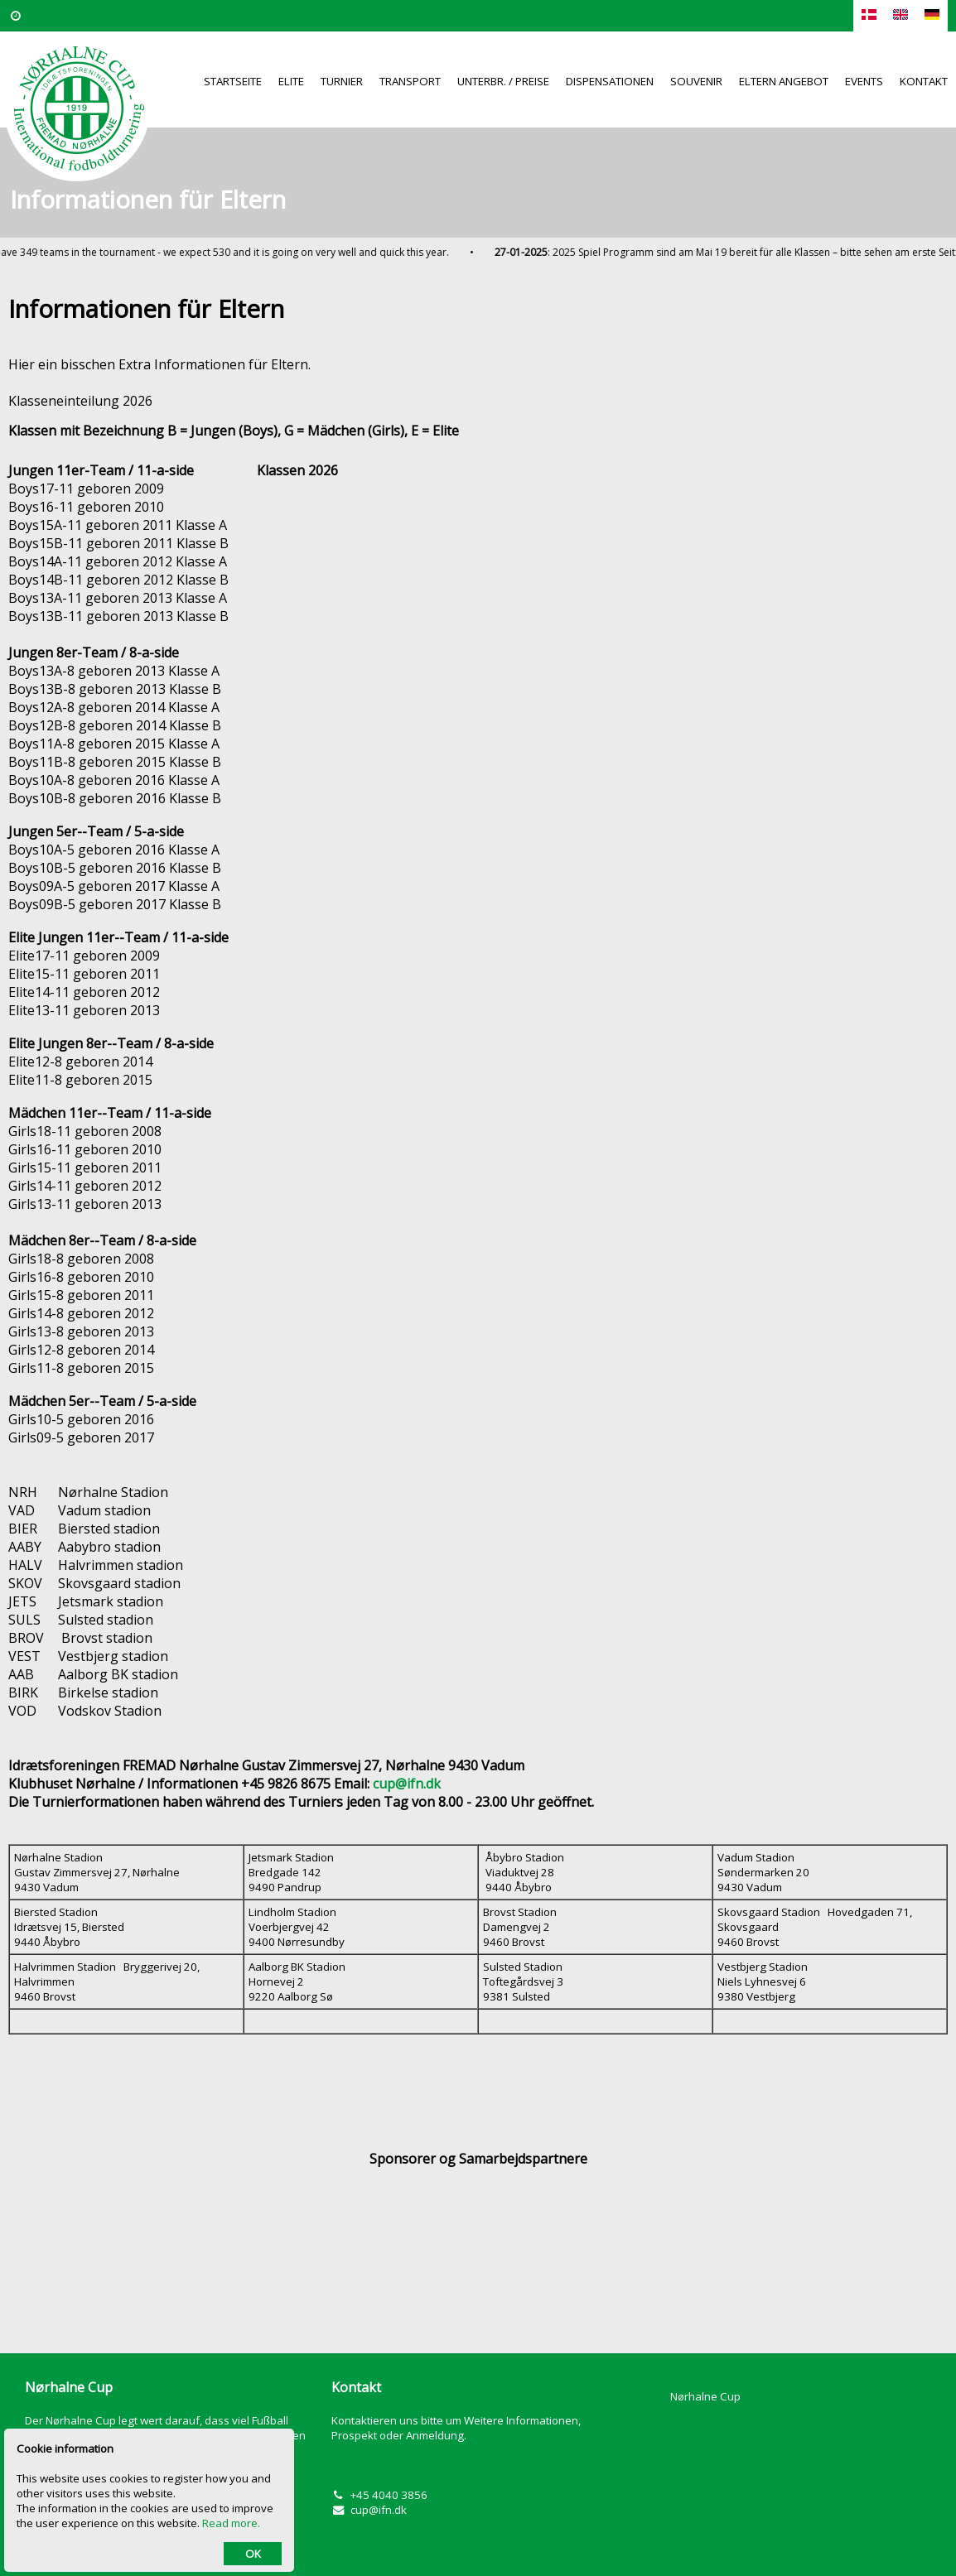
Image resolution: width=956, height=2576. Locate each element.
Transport (410, 81)
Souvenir (696, 81)
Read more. (231, 2523)
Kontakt (924, 81)
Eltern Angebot (783, 81)
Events (864, 81)
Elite (291, 81)
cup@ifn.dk (378, 2509)
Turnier (342, 81)
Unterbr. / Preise (503, 81)
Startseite (233, 81)
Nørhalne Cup (705, 2396)
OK (253, 2553)
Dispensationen (610, 81)
